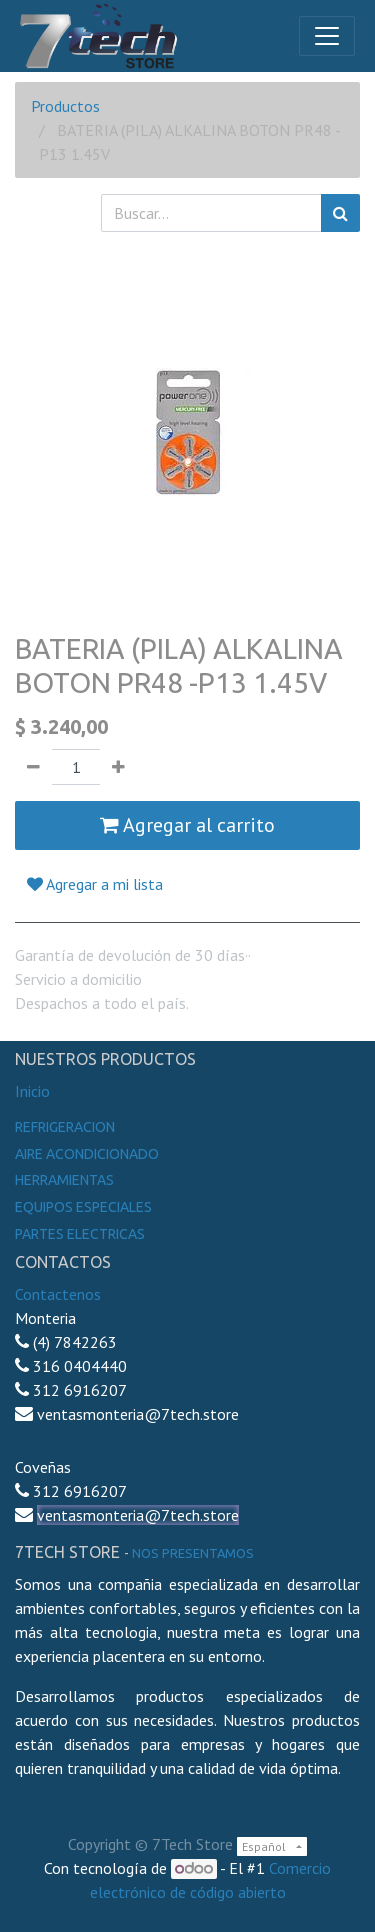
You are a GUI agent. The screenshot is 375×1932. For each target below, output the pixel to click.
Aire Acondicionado (87, 1154)
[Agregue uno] (118, 767)
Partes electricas (80, 1234)
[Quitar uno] (33, 767)
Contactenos (58, 1294)
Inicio (32, 1091)
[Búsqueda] (340, 213)
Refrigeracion (65, 1127)
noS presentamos (193, 1553)
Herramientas (64, 1180)
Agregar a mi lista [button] (95, 884)
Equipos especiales (83, 1207)
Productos (65, 106)
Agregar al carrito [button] (187, 825)
